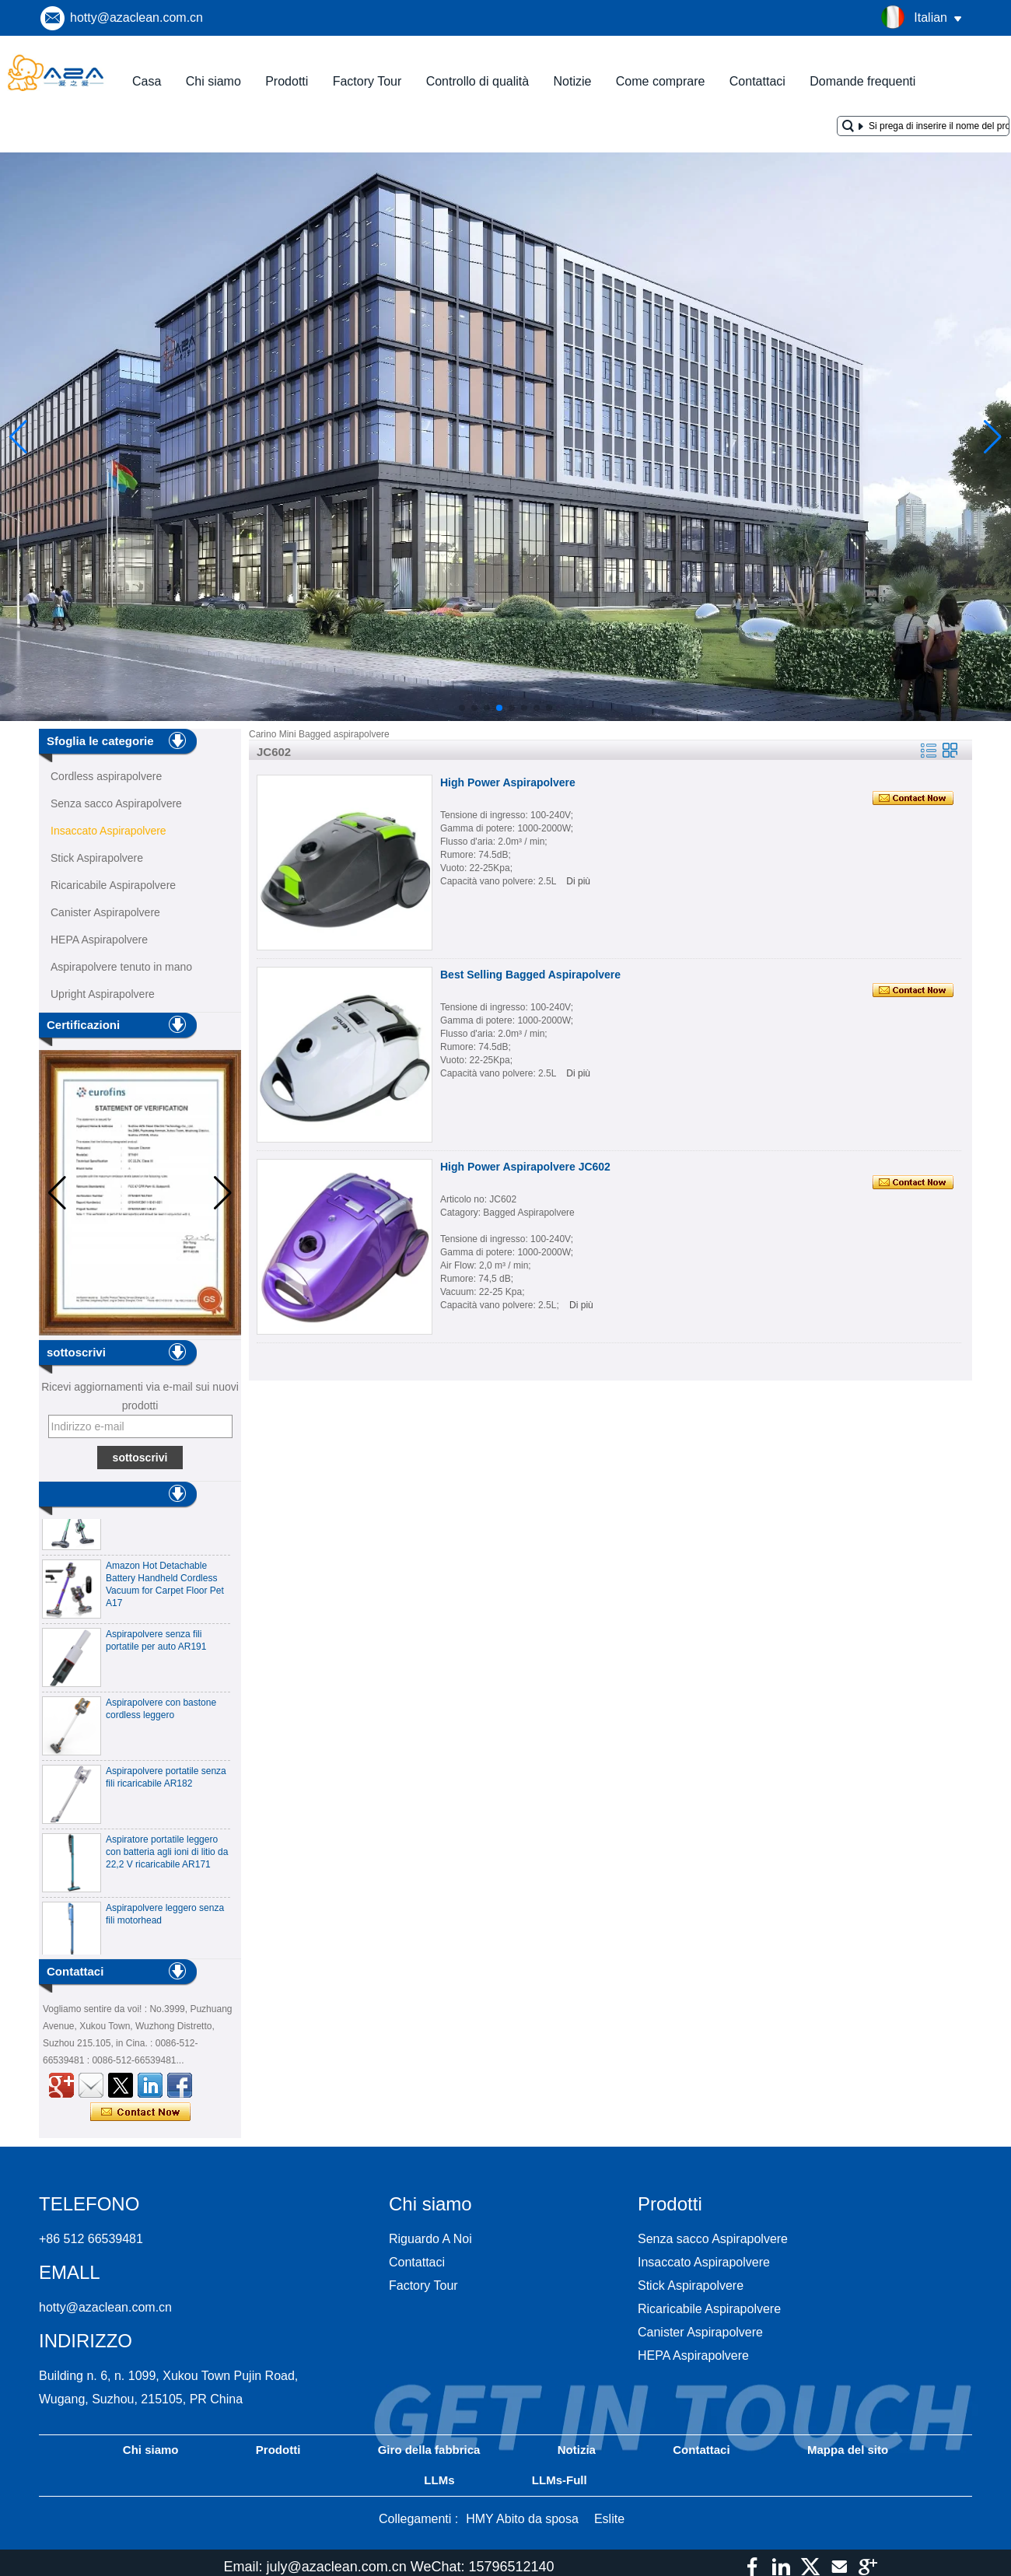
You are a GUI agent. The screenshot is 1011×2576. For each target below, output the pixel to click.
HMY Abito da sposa (522, 2518)
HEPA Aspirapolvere (99, 939)
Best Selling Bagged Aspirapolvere (530, 974)
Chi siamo (213, 81)
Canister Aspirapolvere (105, 912)
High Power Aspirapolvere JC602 (525, 1166)
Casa (146, 81)
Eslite (609, 2518)
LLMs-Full (559, 2480)
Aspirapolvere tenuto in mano (121, 967)
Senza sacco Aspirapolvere (116, 803)
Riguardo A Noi (430, 2238)
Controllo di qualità (478, 81)
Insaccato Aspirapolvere (108, 830)
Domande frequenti (862, 81)
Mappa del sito (847, 2449)
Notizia (577, 2449)
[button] (462, 708)
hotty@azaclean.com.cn (136, 17)
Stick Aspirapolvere (97, 858)
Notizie (573, 81)
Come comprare (660, 81)
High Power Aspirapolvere (507, 782)
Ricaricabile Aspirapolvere (113, 885)
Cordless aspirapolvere (106, 776)
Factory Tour (367, 81)
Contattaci (757, 81)
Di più (578, 881)
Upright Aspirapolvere (103, 994)
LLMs (439, 2480)
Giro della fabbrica (429, 2449)
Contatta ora (140, 2112)
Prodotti (286, 81)
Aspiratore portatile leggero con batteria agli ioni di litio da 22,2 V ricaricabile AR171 (167, 1856)
